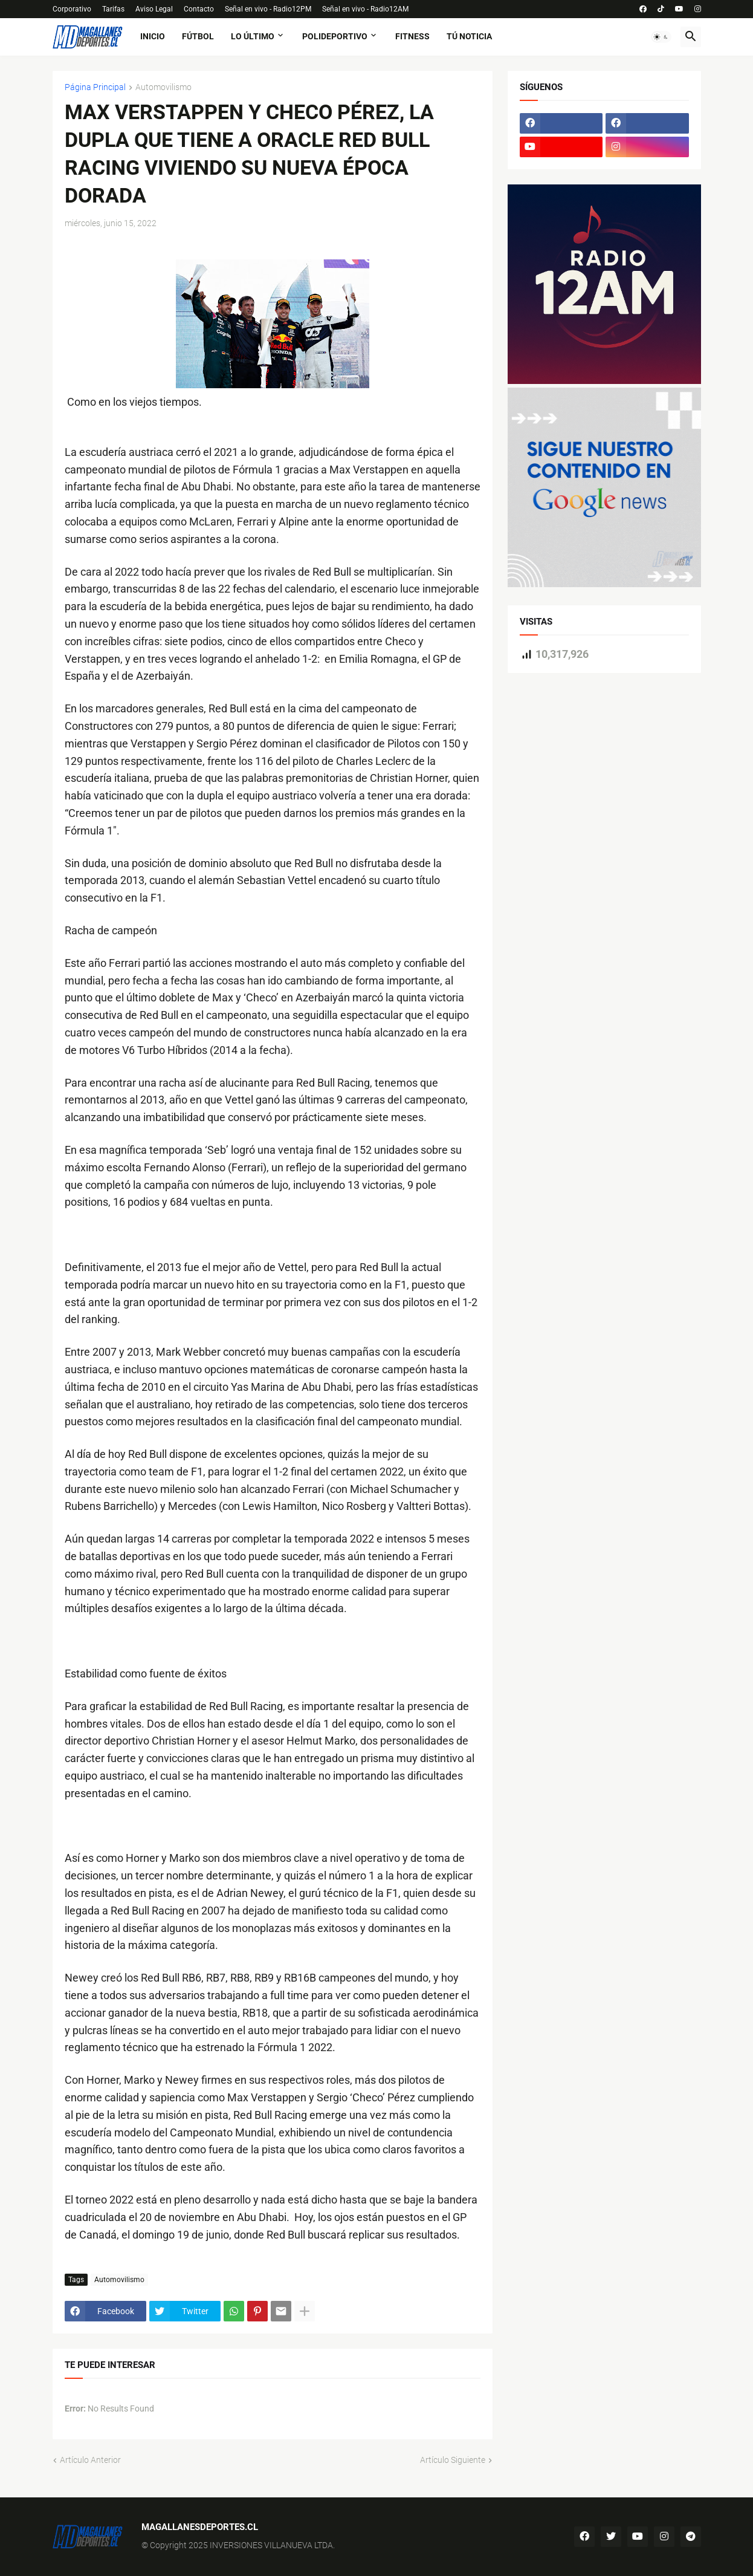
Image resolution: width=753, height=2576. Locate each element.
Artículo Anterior (90, 2460)
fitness (412, 36)
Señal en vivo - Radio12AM (365, 9)
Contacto (199, 9)
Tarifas (113, 9)
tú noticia (469, 36)
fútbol (198, 36)
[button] (661, 37)
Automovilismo (163, 87)
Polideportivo (334, 36)
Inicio (152, 36)
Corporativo (72, 9)
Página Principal (95, 87)
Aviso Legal (154, 9)
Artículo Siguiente (452, 2460)
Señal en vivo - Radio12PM (268, 9)
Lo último (252, 36)
